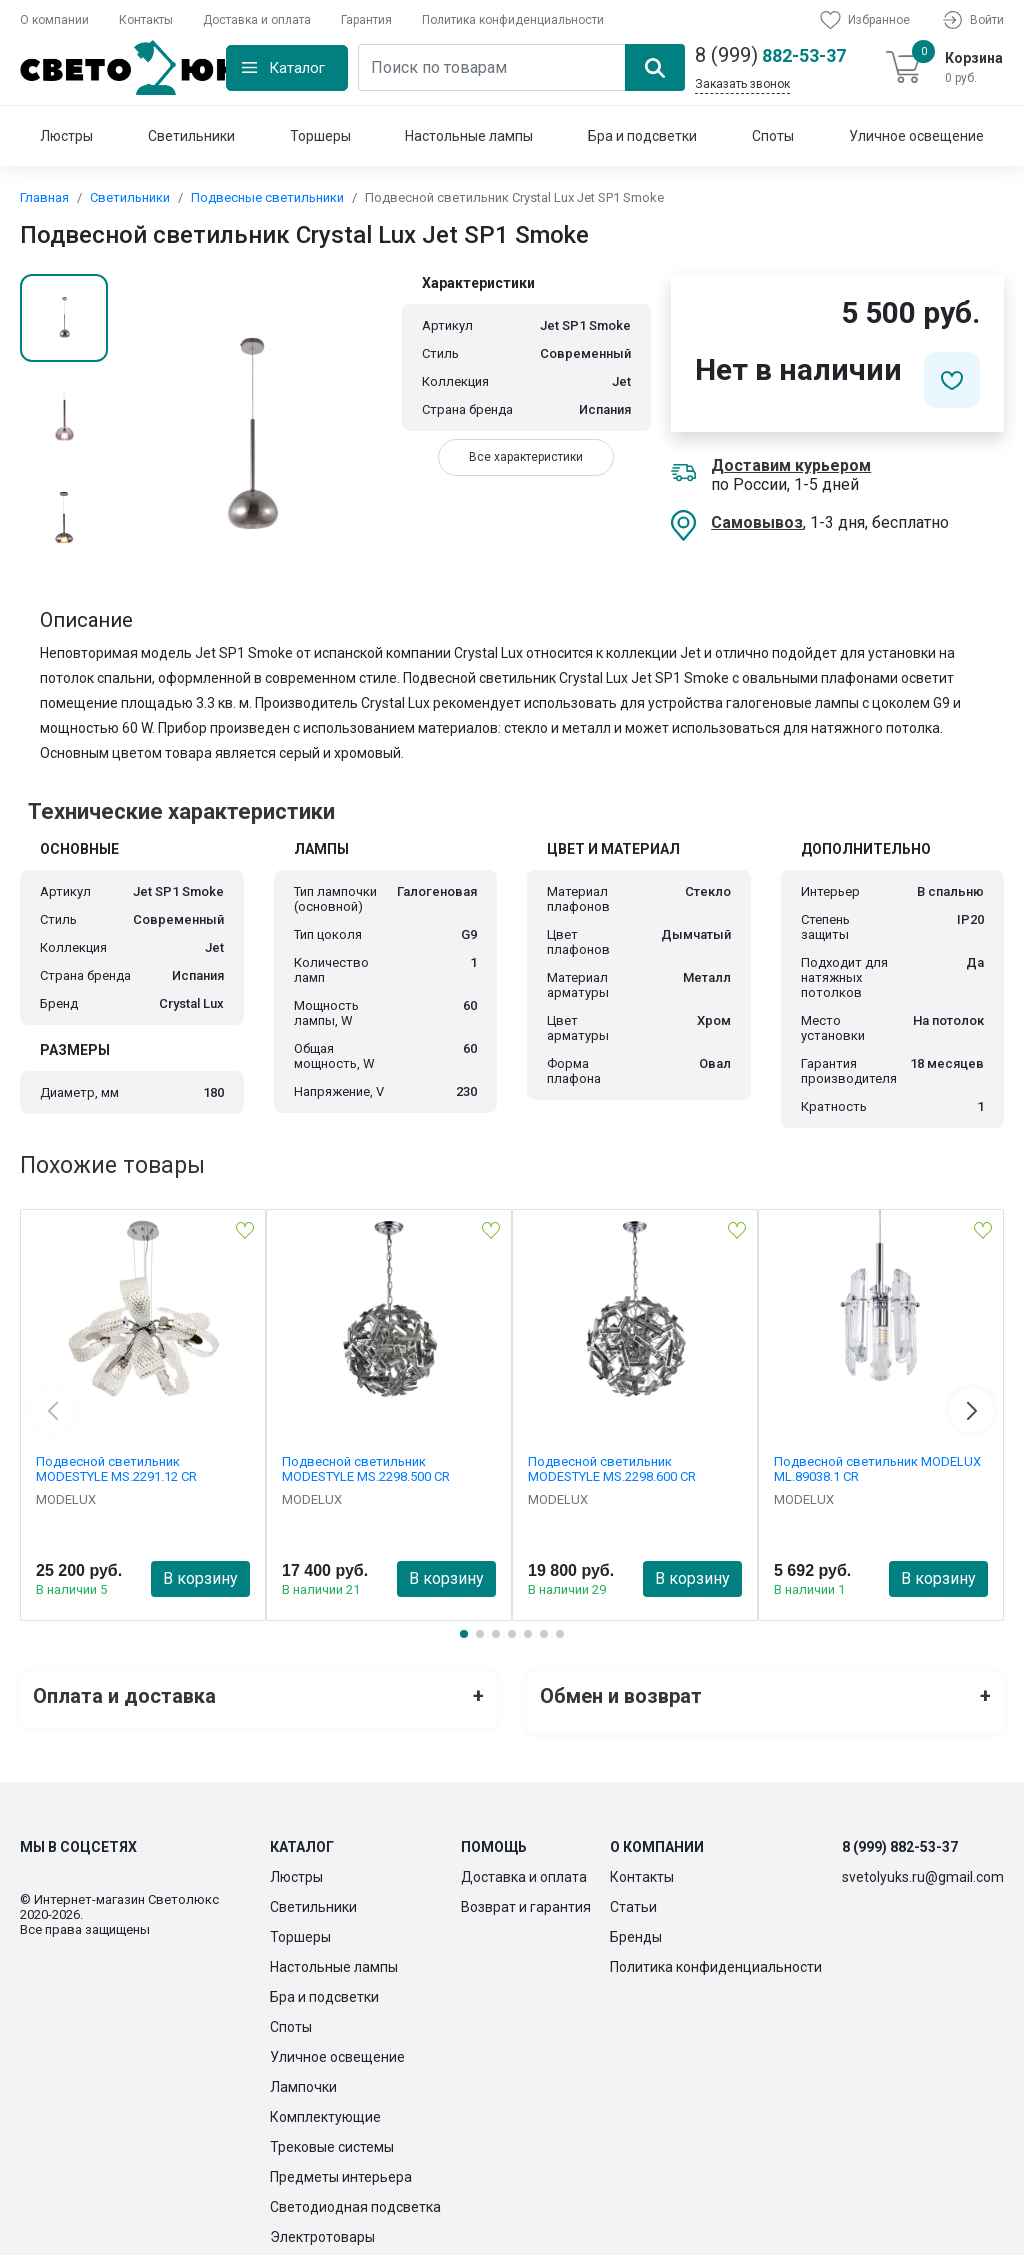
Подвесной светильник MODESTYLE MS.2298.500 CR (366, 1469)
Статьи (633, 1894)
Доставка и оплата (257, 20)
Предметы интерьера (341, 2164)
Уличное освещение (916, 136)
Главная (44, 197)
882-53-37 (770, 55)
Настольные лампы (469, 136)
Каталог (297, 68)
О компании (54, 20)
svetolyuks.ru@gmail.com (923, 1864)
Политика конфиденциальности (513, 20)
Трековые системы (332, 2134)
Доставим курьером (791, 465)
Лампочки (303, 2074)
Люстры (66, 136)
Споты (773, 136)
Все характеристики (526, 457)
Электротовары (322, 2224)
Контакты (146, 20)
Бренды (636, 1924)
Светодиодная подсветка (355, 2194)
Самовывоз (757, 522)
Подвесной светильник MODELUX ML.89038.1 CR (877, 1469)
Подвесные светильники (267, 197)
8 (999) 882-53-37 (900, 1834)
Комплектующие (325, 2104)
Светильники (191, 136)
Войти (972, 20)
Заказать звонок (742, 84)
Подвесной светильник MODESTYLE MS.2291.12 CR (116, 1469)
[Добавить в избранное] (952, 380)
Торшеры (320, 136)
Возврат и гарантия (526, 1894)
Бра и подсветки (642, 136)
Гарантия (366, 20)
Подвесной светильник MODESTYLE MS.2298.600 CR (612, 1469)
